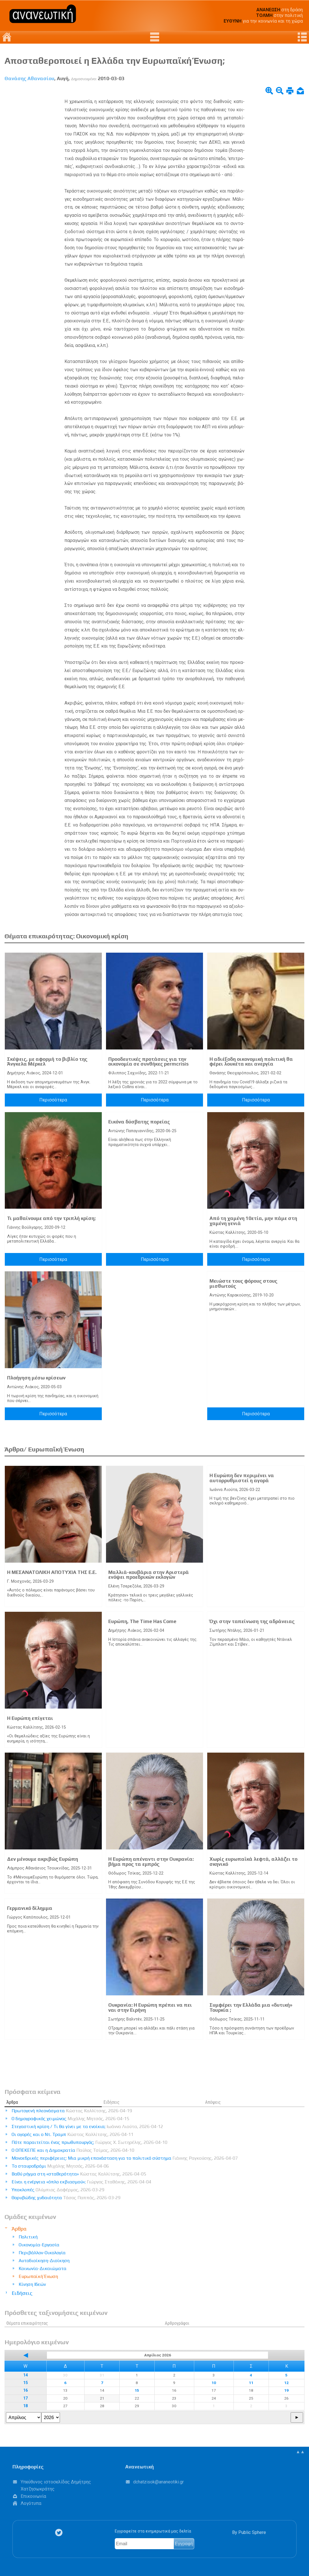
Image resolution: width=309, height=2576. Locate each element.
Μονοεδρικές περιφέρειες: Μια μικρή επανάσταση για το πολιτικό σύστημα (125, 2158)
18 (25, 2406)
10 (213, 2382)
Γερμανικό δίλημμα (29, 1908)
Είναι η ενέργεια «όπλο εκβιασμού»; (81, 2181)
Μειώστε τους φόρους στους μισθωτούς (243, 1283)
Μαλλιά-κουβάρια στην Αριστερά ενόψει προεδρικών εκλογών (148, 1574)
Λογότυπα (31, 2503)
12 (286, 2382)
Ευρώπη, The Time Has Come (142, 1621)
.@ (158, 2482)
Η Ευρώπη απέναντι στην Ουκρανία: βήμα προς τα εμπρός (151, 1861)
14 (25, 2375)
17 (25, 2398)
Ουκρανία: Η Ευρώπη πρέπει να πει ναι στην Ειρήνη (150, 2007)
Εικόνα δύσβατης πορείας (139, 1122)
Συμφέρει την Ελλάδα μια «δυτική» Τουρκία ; (250, 2007)
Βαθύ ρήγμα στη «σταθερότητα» (79, 2174)
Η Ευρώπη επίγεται (30, 1718)
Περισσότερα (53, 1100)
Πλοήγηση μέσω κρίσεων (36, 1378)
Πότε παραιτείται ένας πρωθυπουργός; (89, 2142)
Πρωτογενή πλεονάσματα (72, 2110)
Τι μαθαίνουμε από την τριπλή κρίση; (51, 1218)
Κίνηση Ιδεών (32, 2284)
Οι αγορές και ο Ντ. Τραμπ (72, 2134)
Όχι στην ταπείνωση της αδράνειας (252, 1621)
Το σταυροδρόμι (60, 2166)
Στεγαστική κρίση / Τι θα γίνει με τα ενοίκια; (87, 2126)
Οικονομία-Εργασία (39, 2244)
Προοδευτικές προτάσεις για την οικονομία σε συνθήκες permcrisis (148, 1061)
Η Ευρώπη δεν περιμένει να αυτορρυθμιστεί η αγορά (241, 1478)
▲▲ (300, 2451)
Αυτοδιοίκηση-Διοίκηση (44, 2260)
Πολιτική (28, 2237)
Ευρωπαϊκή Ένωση (38, 2276)
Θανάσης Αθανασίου (29, 78)
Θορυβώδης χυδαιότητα (66, 2197)
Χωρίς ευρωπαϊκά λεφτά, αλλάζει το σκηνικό (253, 1861)
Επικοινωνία (33, 2496)
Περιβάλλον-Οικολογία (42, 2252)
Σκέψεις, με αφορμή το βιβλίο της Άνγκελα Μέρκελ (47, 1061)
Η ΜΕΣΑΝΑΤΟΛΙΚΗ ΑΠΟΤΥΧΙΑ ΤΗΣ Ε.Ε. (51, 1572)
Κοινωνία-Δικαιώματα (42, 2268)
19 (286, 2390)
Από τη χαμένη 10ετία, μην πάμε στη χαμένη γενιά (253, 1220)
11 (251, 2382)
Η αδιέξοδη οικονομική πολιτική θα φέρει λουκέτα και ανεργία (251, 1061)
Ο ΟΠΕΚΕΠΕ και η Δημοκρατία (73, 2150)
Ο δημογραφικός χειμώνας (70, 2118)
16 (25, 2390)
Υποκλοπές (58, 2189)
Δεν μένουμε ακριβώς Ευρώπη (42, 1859)
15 (25, 2382)
